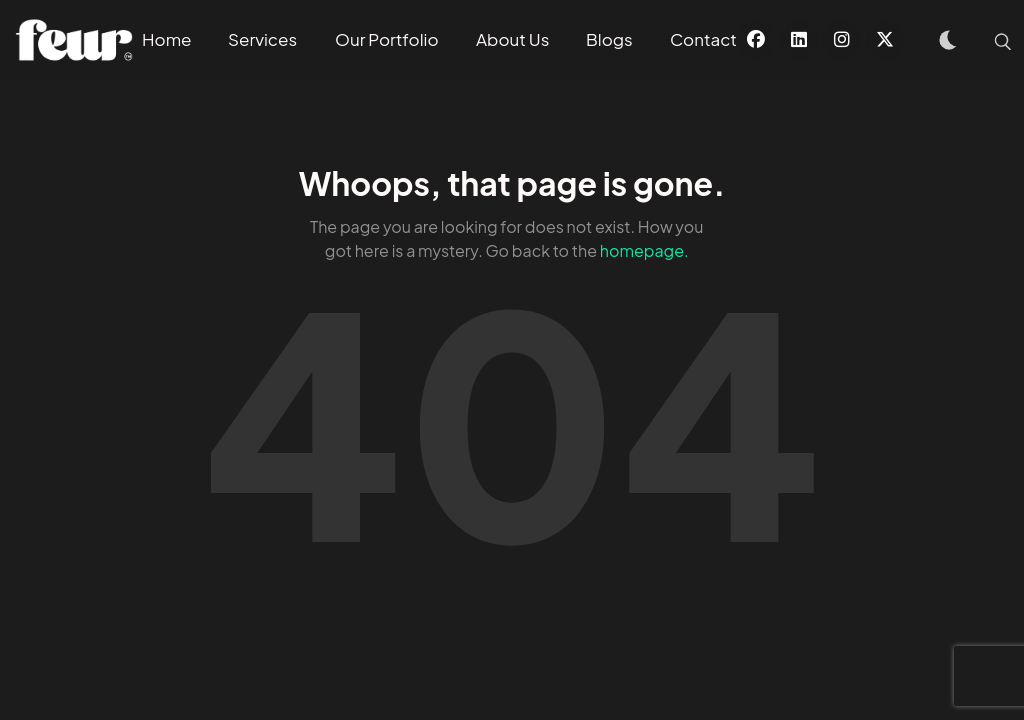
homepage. (644, 250)
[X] (885, 40)
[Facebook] (756, 40)
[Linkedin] (799, 40)
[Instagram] (842, 40)
